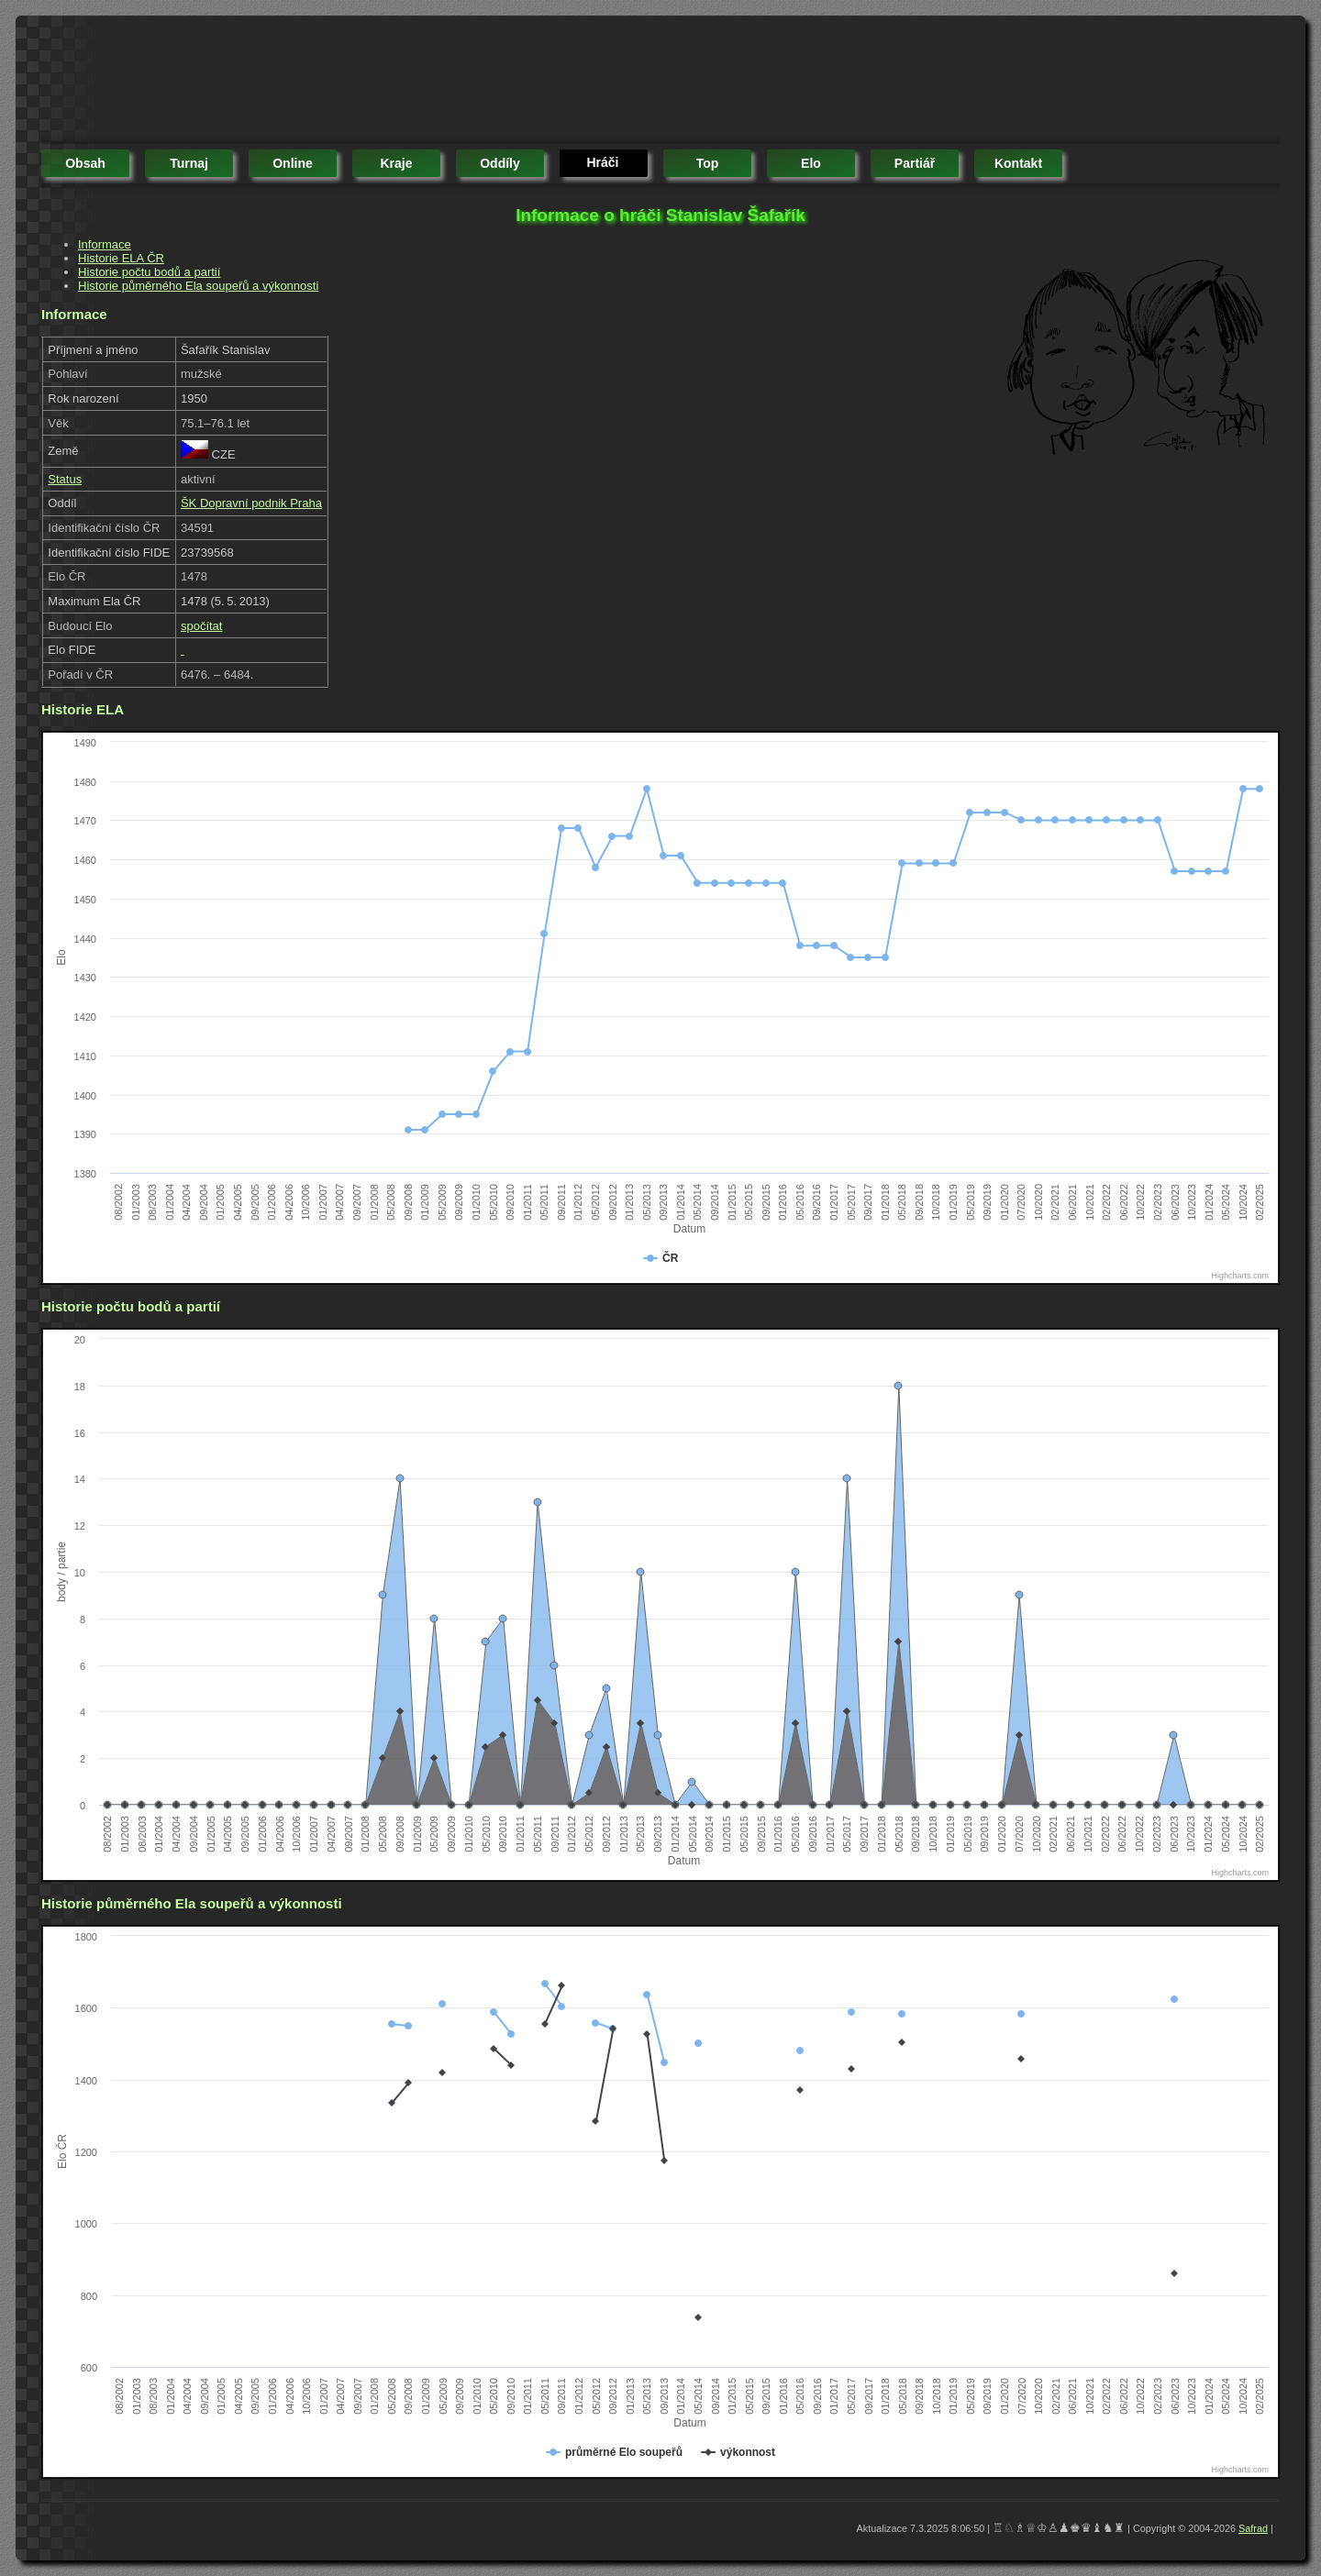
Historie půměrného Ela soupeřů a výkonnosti (198, 286)
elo (811, 163)
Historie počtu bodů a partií (149, 272)
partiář (914, 163)
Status (65, 479)
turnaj (189, 163)
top (707, 163)
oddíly (500, 163)
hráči (602, 162)
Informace (104, 244)
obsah (85, 163)
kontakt (1018, 163)
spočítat (202, 626)
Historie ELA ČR (121, 258)
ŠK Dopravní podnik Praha (251, 503)
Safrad (1253, 2528)
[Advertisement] (375, 82)
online (292, 163)
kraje (396, 163)
